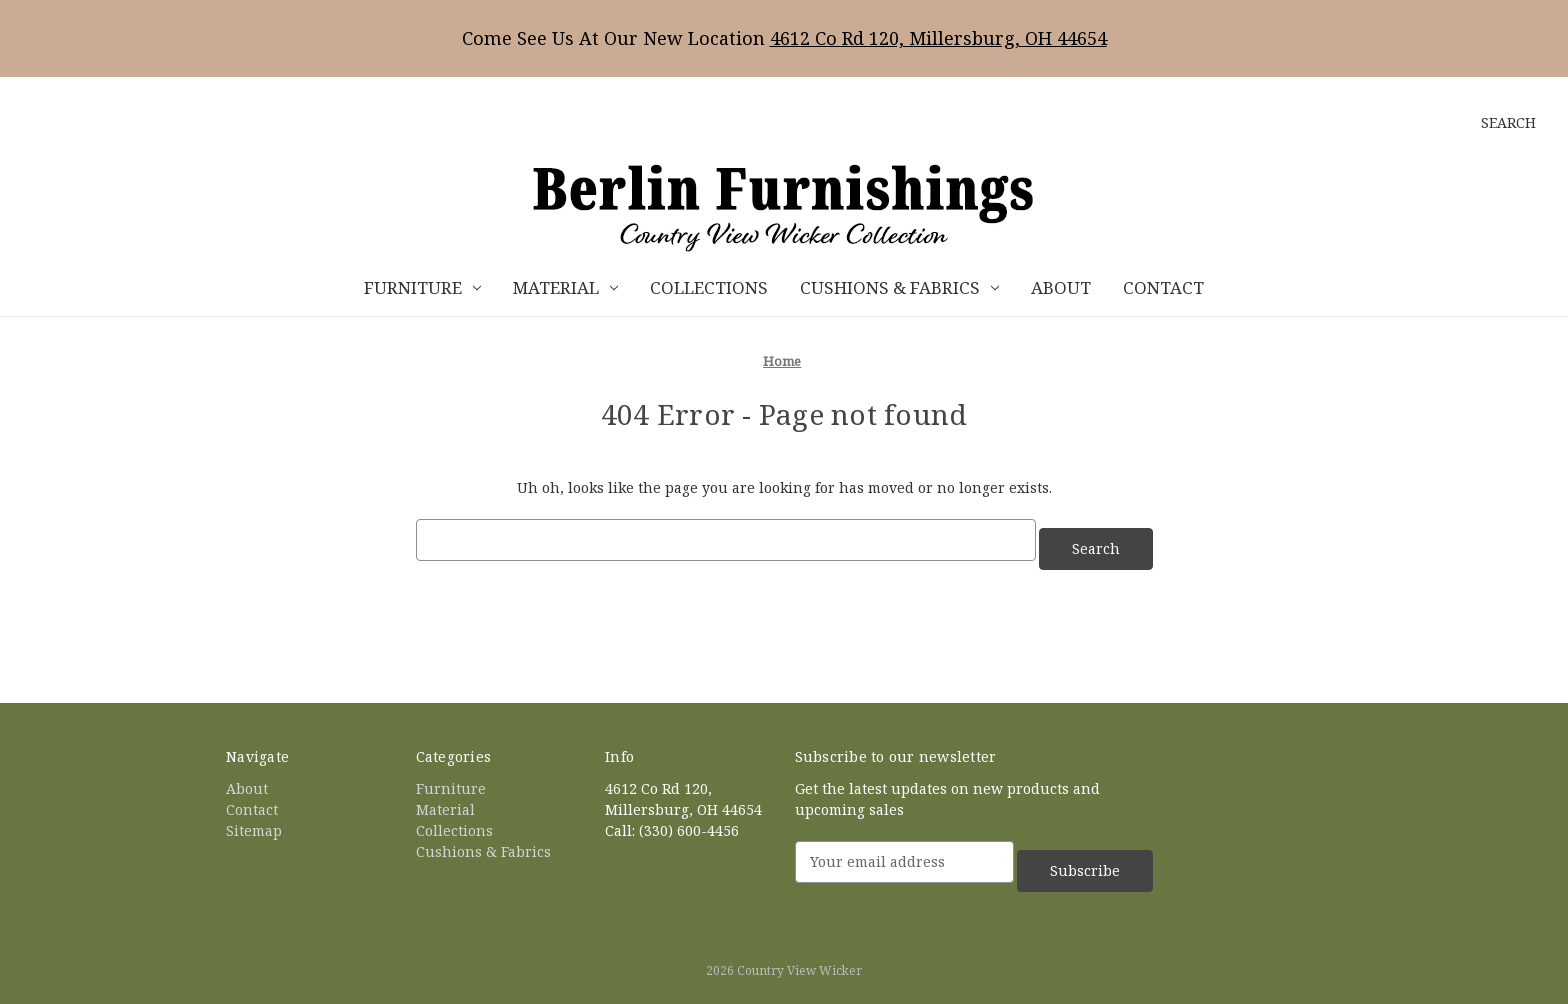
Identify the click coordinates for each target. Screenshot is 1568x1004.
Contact (1163, 287)
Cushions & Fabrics (899, 287)
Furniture (422, 287)
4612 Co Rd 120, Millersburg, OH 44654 (938, 38)
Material (565, 287)
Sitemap (254, 821)
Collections (709, 287)
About (1061, 287)
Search (1508, 122)
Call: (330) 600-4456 (672, 821)
